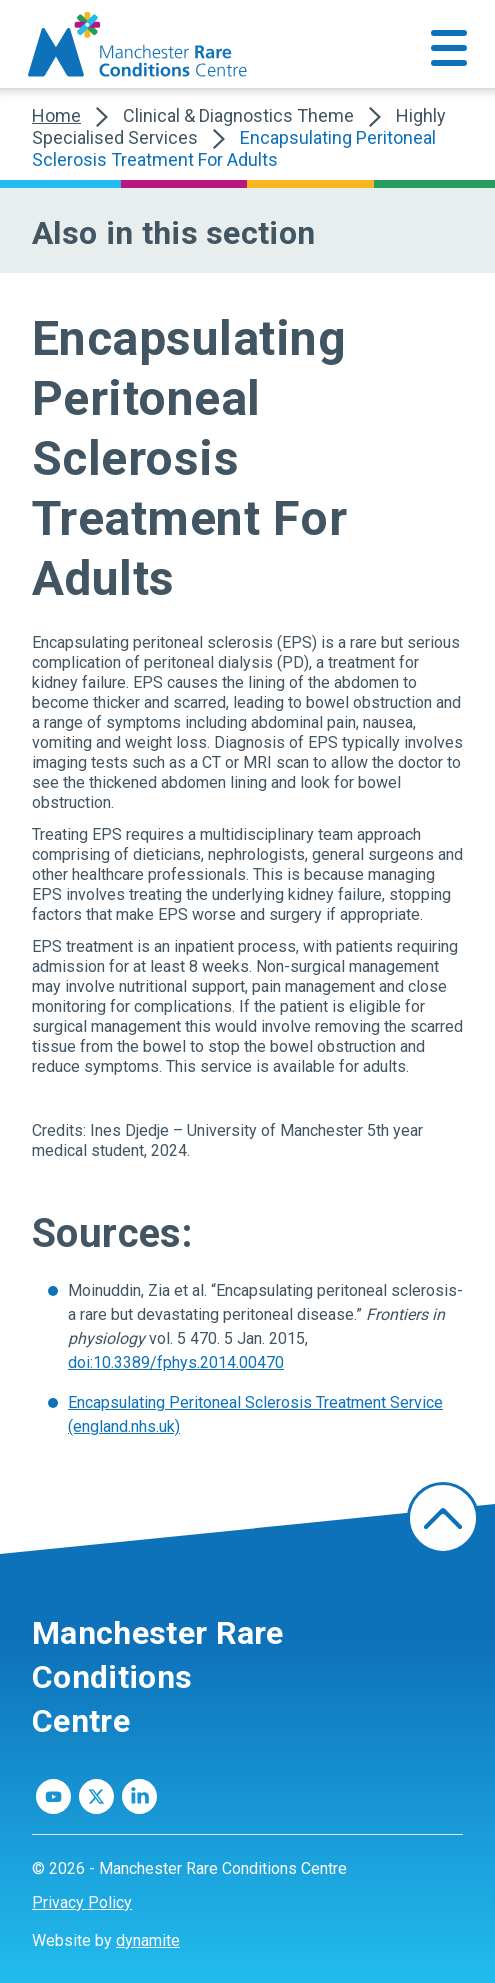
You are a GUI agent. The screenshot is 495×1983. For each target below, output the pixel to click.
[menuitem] (247, 1903)
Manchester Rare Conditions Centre (158, 1677)
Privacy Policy (82, 1902)
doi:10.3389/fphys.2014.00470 (176, 1362)
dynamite (148, 1940)
